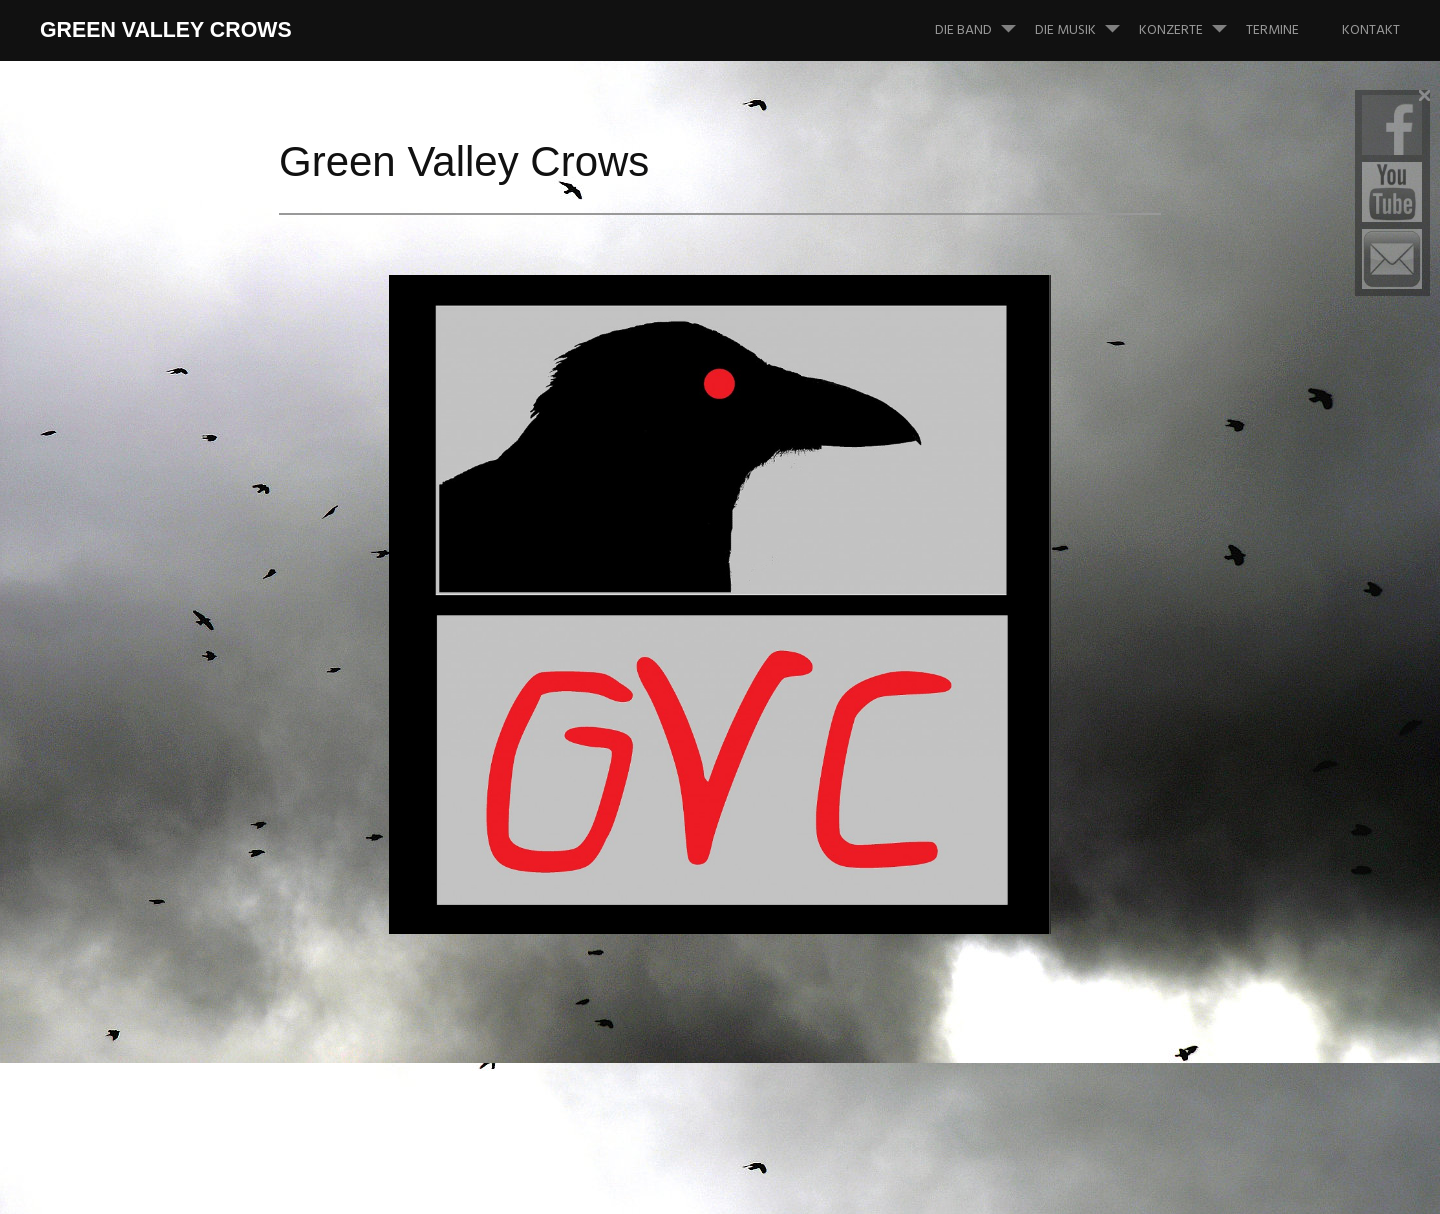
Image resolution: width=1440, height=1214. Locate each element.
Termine (1272, 30)
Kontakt (1371, 30)
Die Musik (1085, 21)
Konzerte (1191, 21)
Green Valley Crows (166, 30)
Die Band (983, 21)
